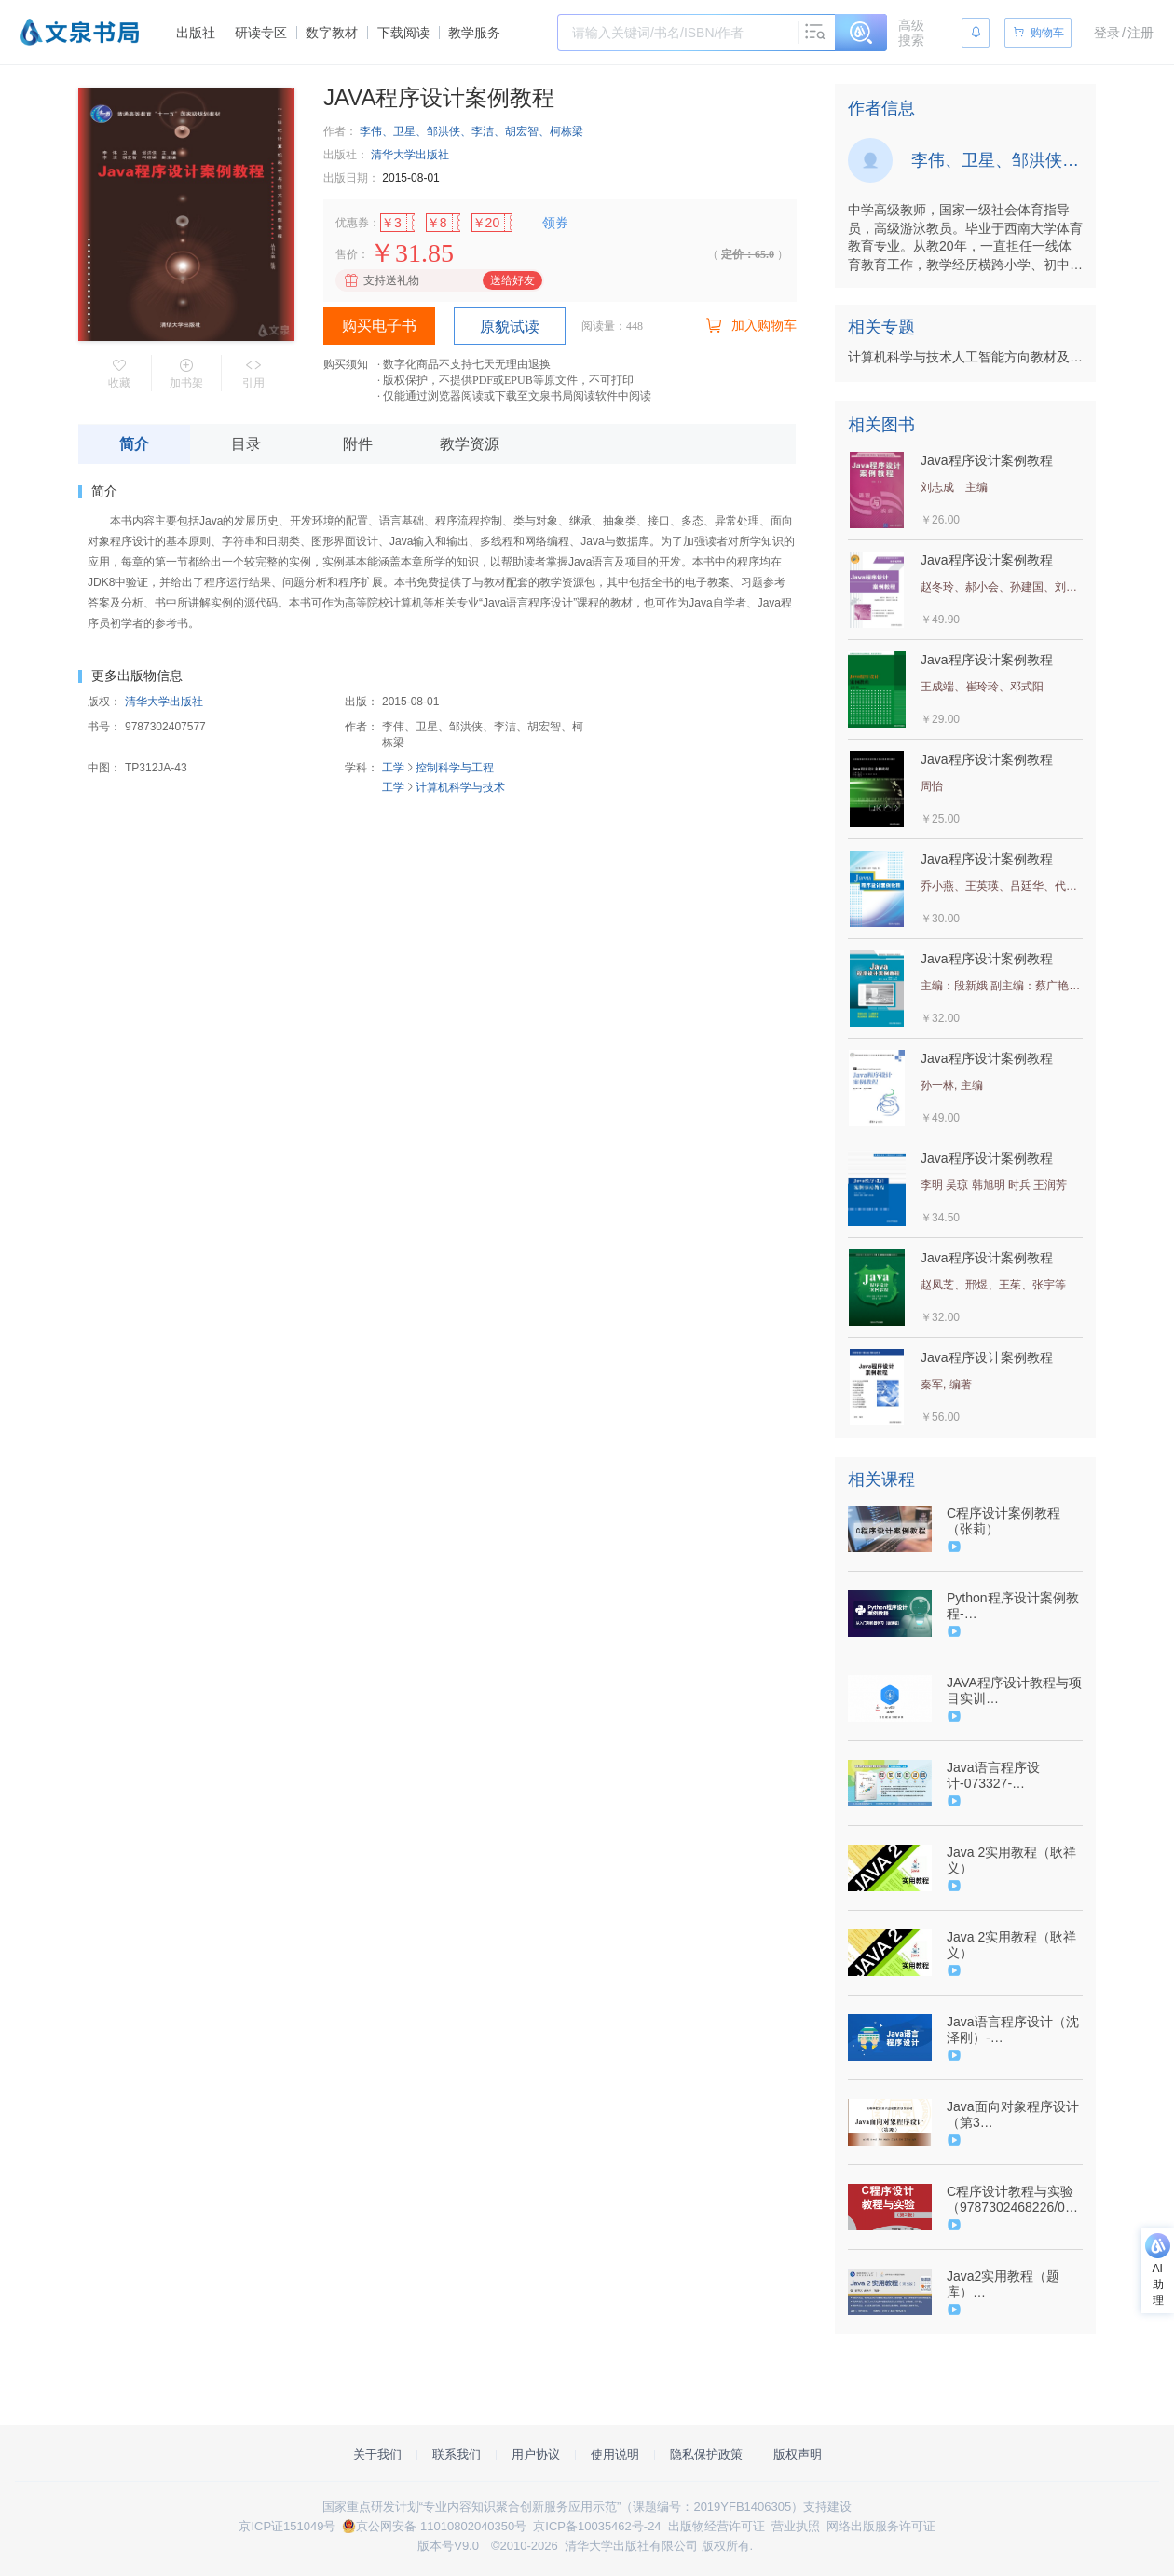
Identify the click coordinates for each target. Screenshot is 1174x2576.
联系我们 (456, 2454)
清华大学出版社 (410, 154)
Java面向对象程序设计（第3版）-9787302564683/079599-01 (1015, 2115)
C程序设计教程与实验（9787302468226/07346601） (1013, 2199)
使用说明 (615, 2454)
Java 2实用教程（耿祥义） (1011, 1860)
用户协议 (536, 2454)
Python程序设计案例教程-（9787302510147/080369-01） (1013, 1606)
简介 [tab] (134, 444)
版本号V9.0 (448, 2546)
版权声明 (797, 2454)
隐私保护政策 (706, 2454)
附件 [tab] (358, 444)
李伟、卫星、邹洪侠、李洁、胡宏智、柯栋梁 (471, 131)
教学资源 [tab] (469, 444)
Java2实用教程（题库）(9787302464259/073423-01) (1012, 2284)
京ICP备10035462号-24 (597, 2526)
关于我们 (377, 2454)
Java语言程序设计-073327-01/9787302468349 (1003, 1776)
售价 (346, 254)
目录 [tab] (246, 444)
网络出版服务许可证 (880, 2526)
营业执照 (795, 2526)
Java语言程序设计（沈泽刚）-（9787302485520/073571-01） (1013, 2030)
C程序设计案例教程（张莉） (1003, 1521)
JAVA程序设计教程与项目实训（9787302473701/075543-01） (1014, 1691)
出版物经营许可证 (716, 2526)
